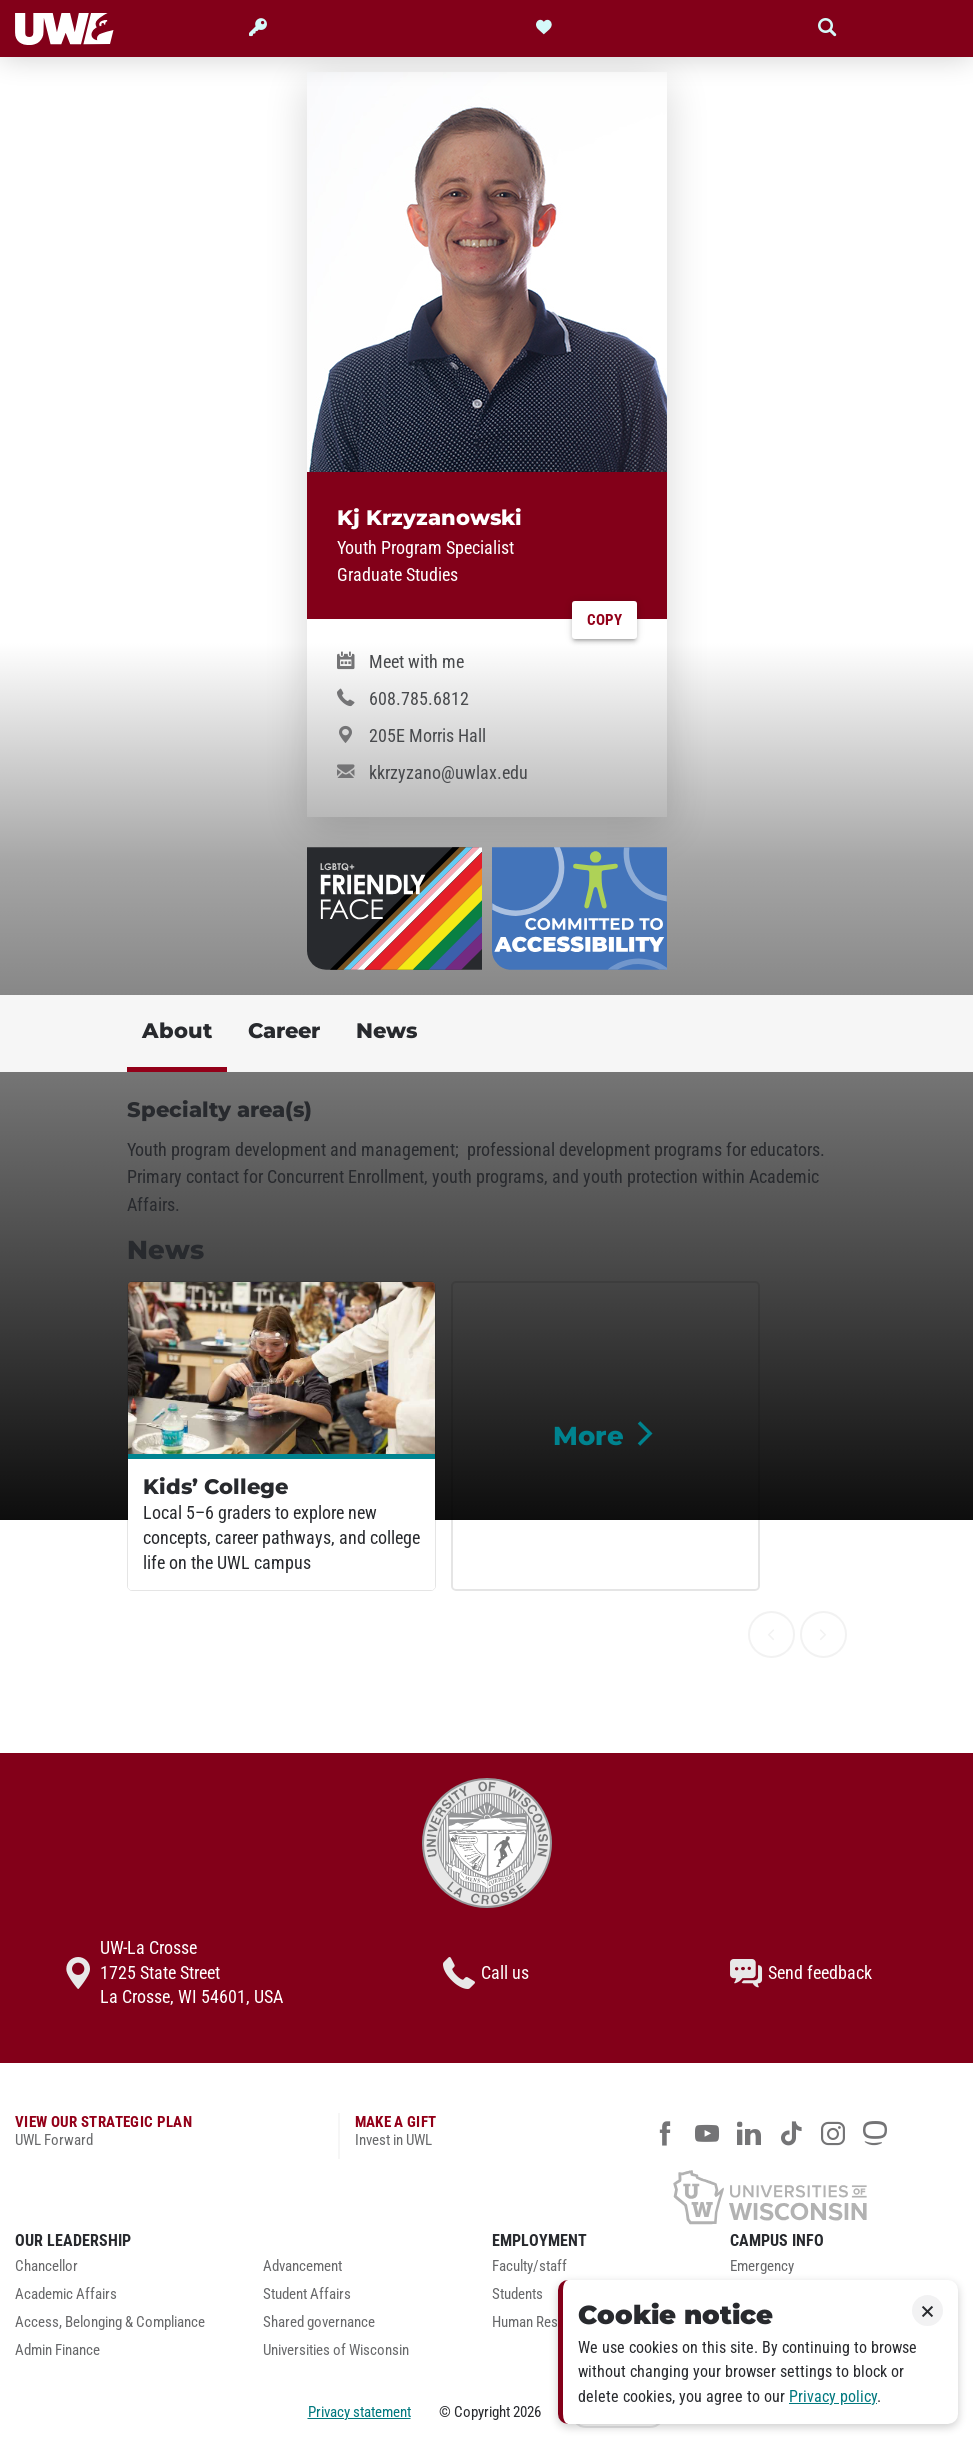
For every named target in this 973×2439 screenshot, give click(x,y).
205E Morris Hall (427, 736)
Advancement (302, 2266)
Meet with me (416, 662)
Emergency (762, 2266)
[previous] (771, 1634)
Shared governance (319, 2322)
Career (284, 1030)
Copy (604, 620)
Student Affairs (307, 2294)
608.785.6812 (419, 699)
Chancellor (46, 2266)
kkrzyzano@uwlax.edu (448, 773)
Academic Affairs (66, 2294)
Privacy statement (359, 2412)
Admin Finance (57, 2350)
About (177, 1030)
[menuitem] (124, 2272)
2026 (527, 2412)
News (386, 1030)
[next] (823, 1634)
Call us (486, 1973)
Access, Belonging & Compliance (110, 2322)
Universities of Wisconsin (336, 2350)
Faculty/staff (529, 2266)
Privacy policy (833, 2396)
